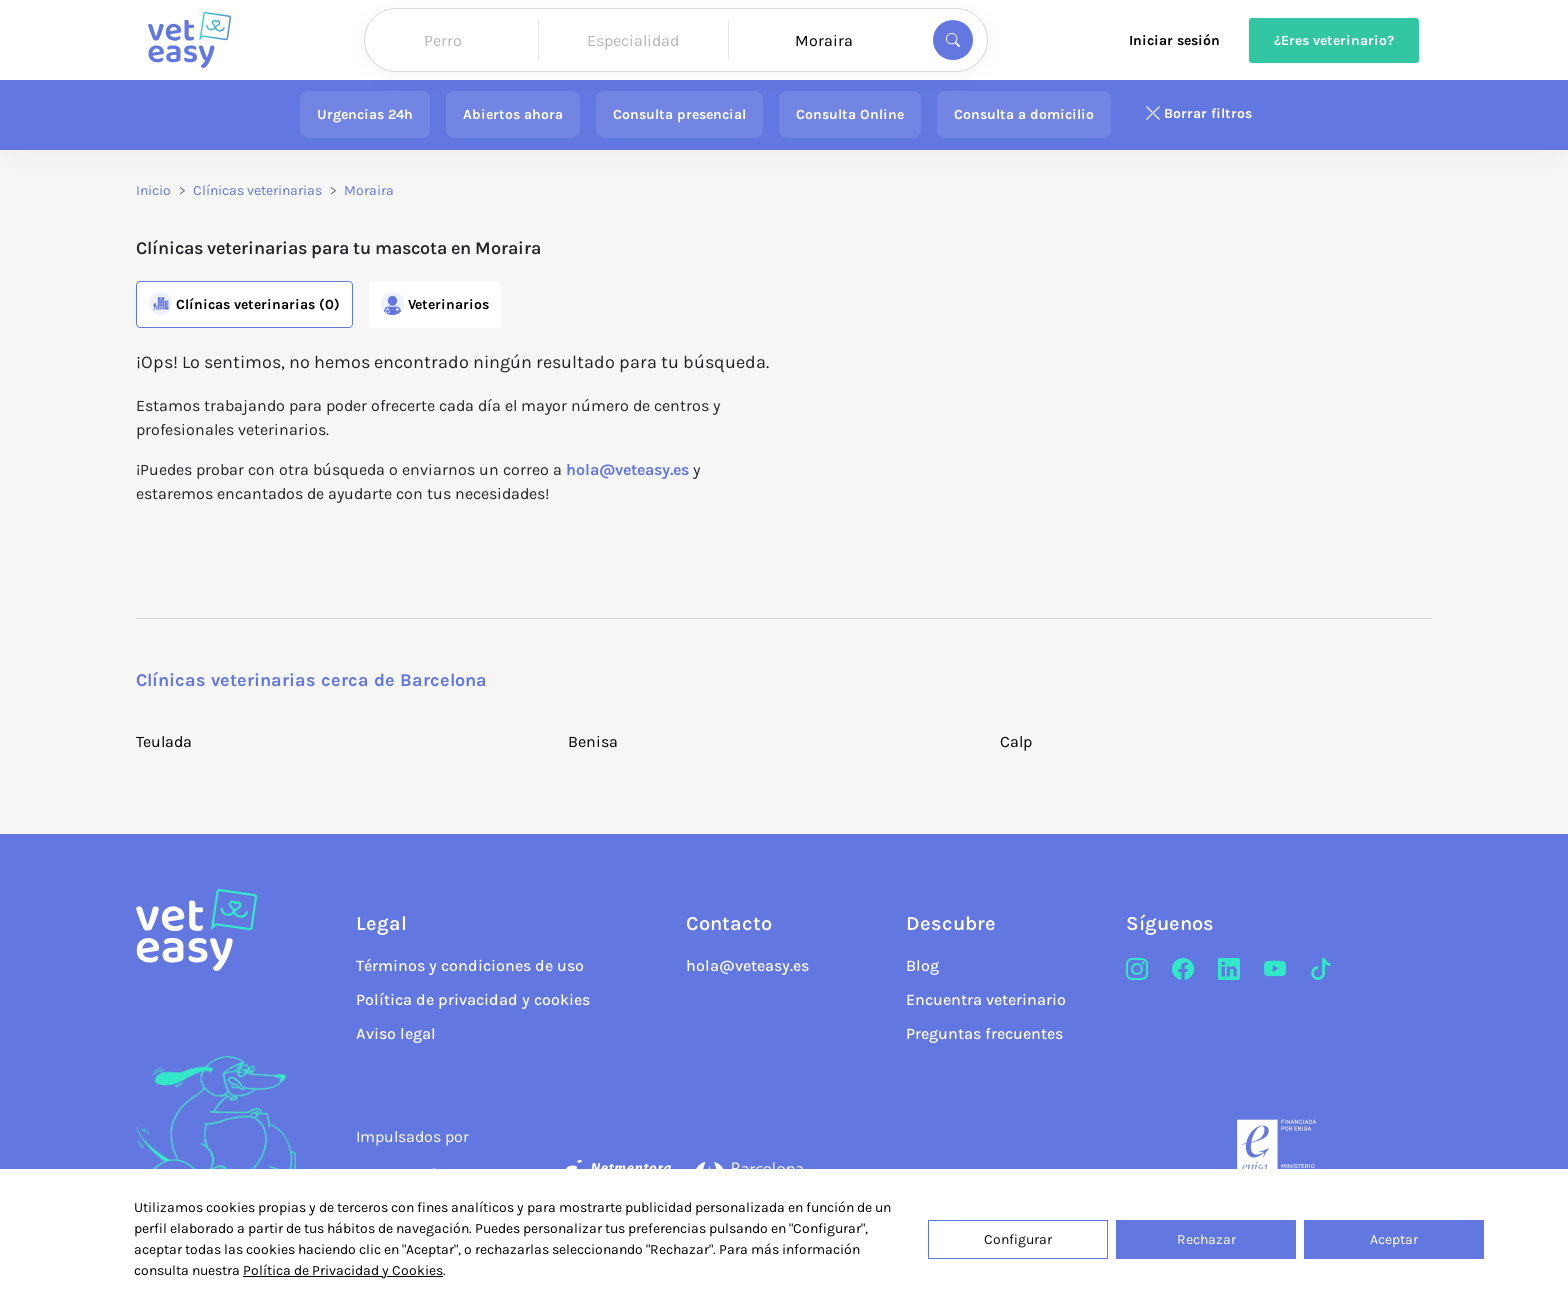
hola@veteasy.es (627, 469)
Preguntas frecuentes (984, 1033)
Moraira (369, 190)
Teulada (164, 741)
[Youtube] (1275, 970)
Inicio (153, 190)
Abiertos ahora (513, 114)
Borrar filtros (1198, 114)
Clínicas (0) (244, 303)
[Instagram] (1137, 970)
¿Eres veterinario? (1334, 40)
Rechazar (1206, 1239)
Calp (1016, 741)
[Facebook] (1183, 970)
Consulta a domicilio (1024, 114)
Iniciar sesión (1174, 40)
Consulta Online (850, 114)
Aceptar (1394, 1239)
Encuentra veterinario (986, 999)
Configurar (1018, 1239)
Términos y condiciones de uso (470, 965)
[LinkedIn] (1229, 970)
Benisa (593, 741)
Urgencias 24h (365, 114)
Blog (922, 965)
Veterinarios (435, 303)
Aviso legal (396, 1033)
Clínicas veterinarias (257, 190)
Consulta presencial (679, 114)
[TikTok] (1321, 970)
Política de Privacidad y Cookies (343, 1270)
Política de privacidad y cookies (473, 999)
